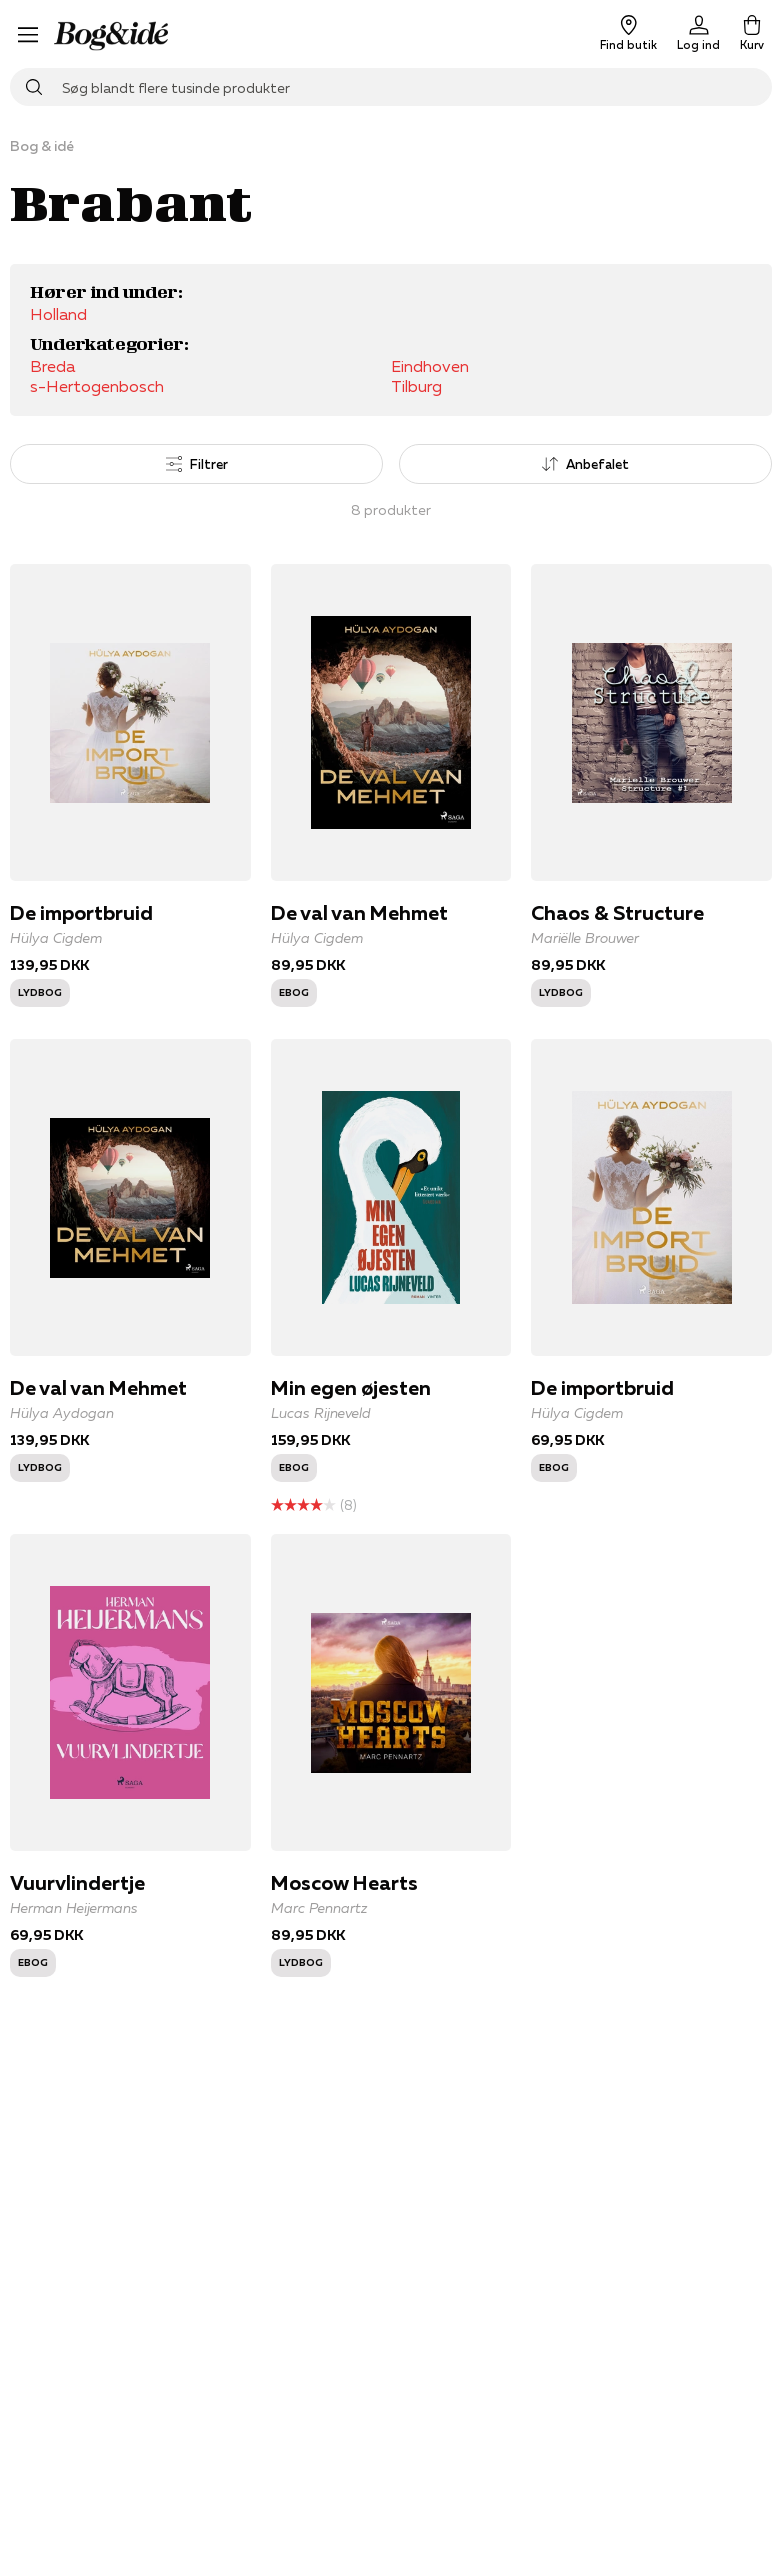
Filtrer (197, 464)
